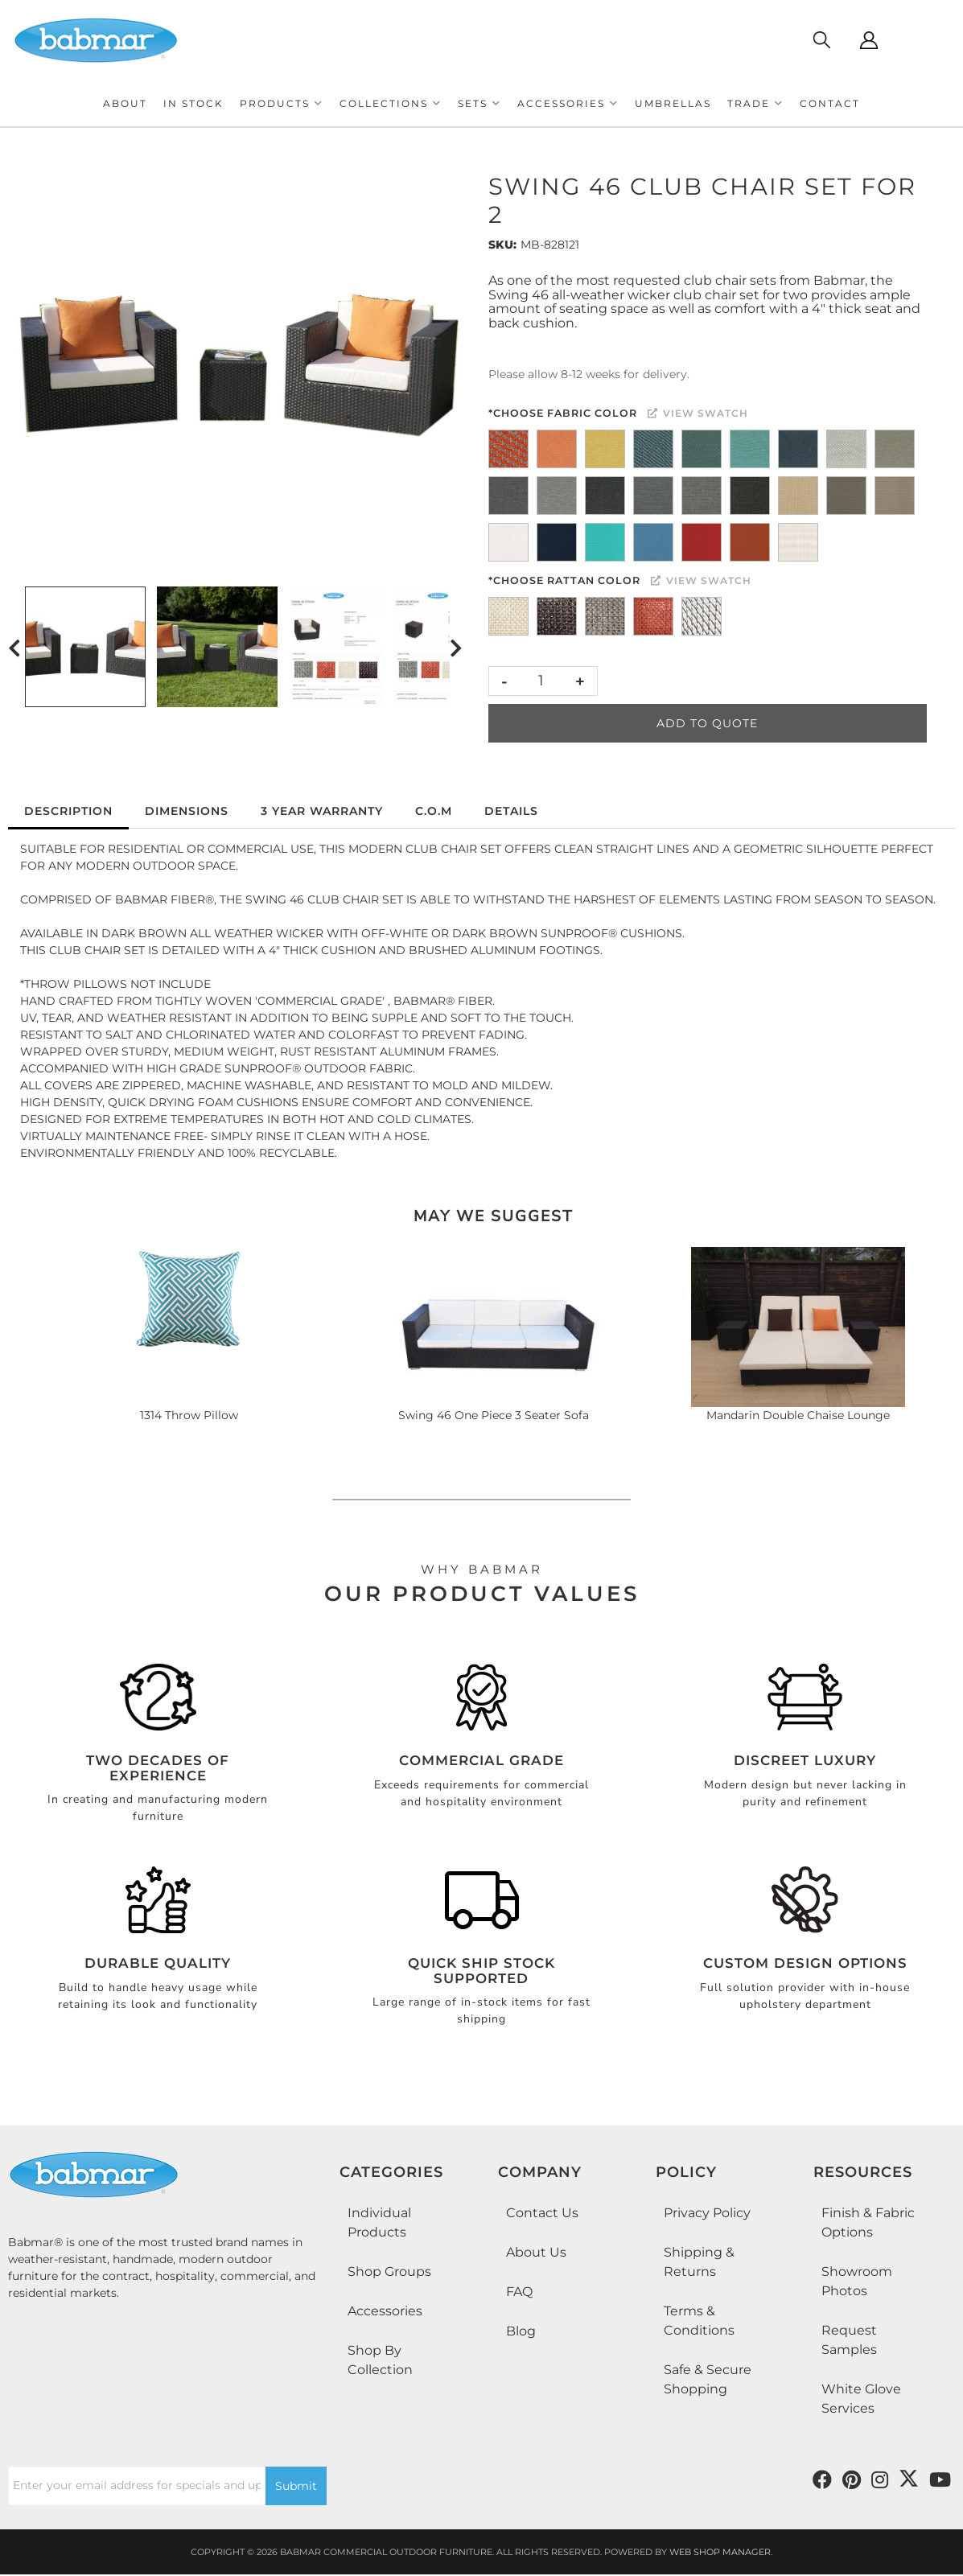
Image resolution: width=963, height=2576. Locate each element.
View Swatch (698, 413)
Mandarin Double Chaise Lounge (798, 1415)
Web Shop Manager (720, 2551)
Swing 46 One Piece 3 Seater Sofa (493, 1415)
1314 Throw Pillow (189, 1415)
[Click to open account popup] (868, 40)
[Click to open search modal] (821, 40)
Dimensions (186, 811)
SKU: (502, 244)
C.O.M (433, 811)
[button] (281, 103)
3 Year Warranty (322, 811)
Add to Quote (707, 723)
